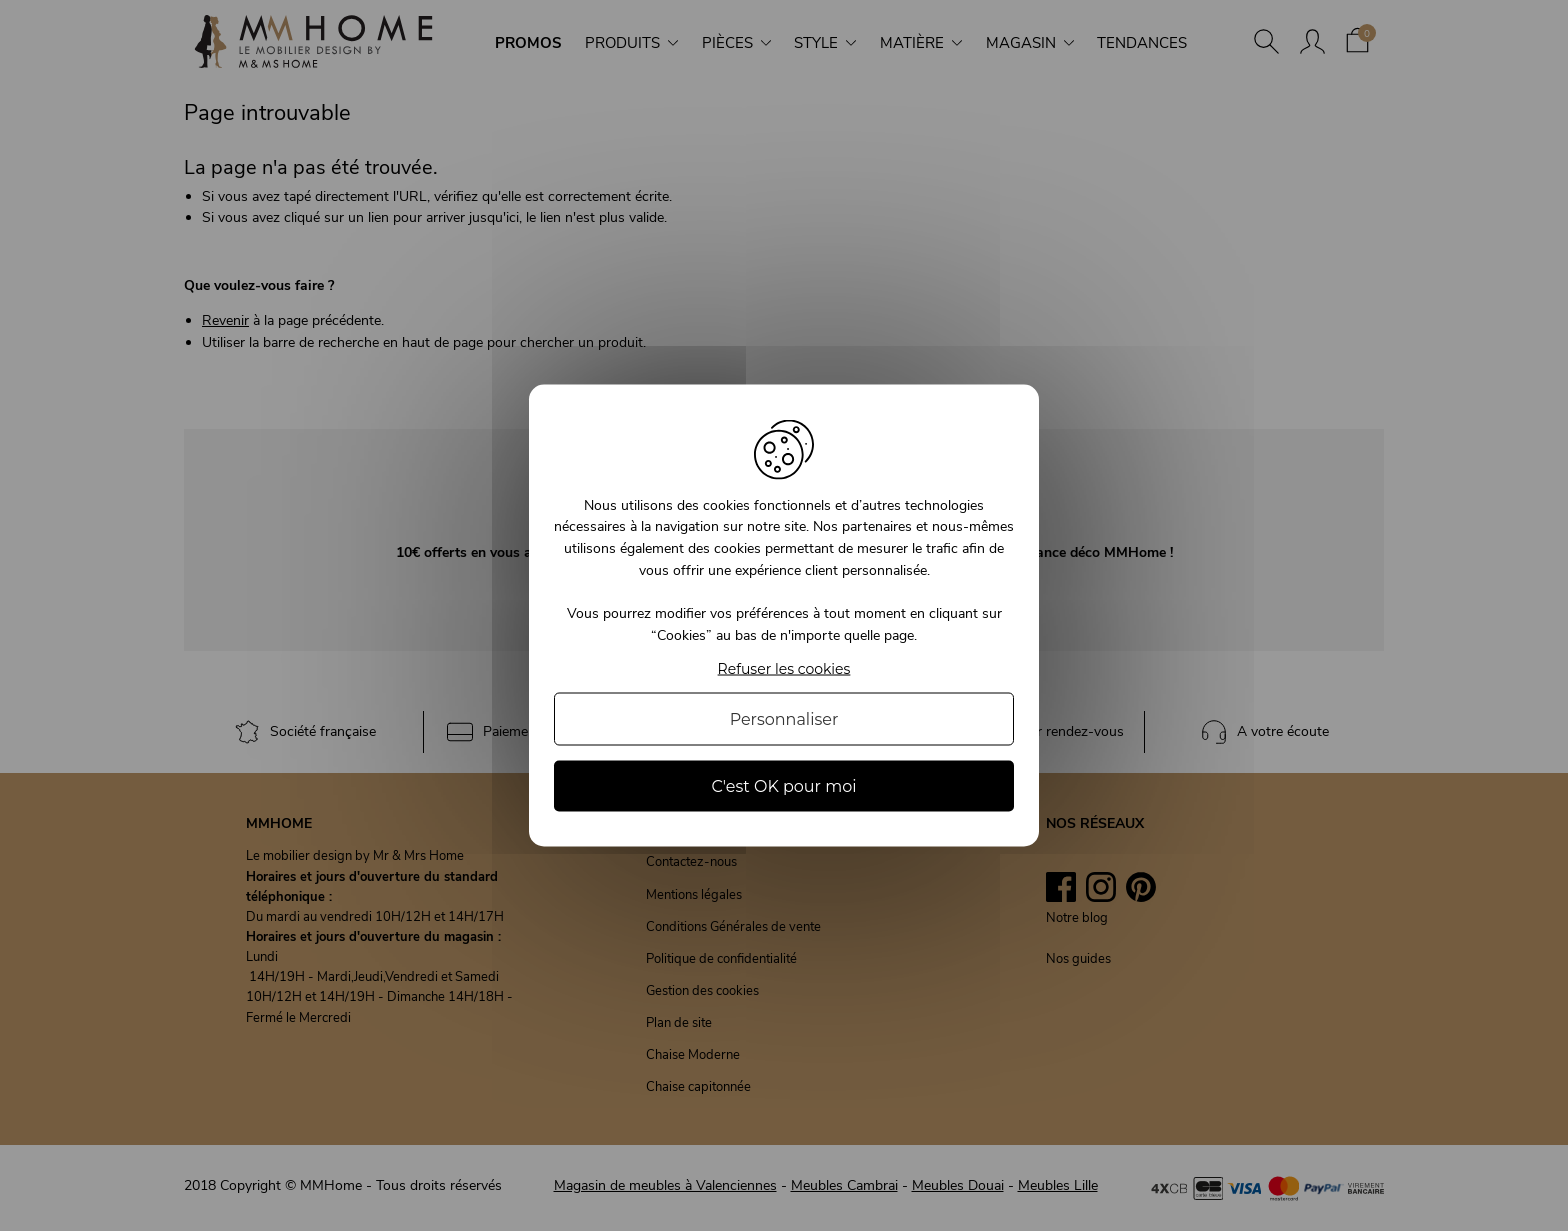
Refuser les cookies (784, 669)
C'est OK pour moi (783, 786)
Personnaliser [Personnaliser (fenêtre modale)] (784, 719)
